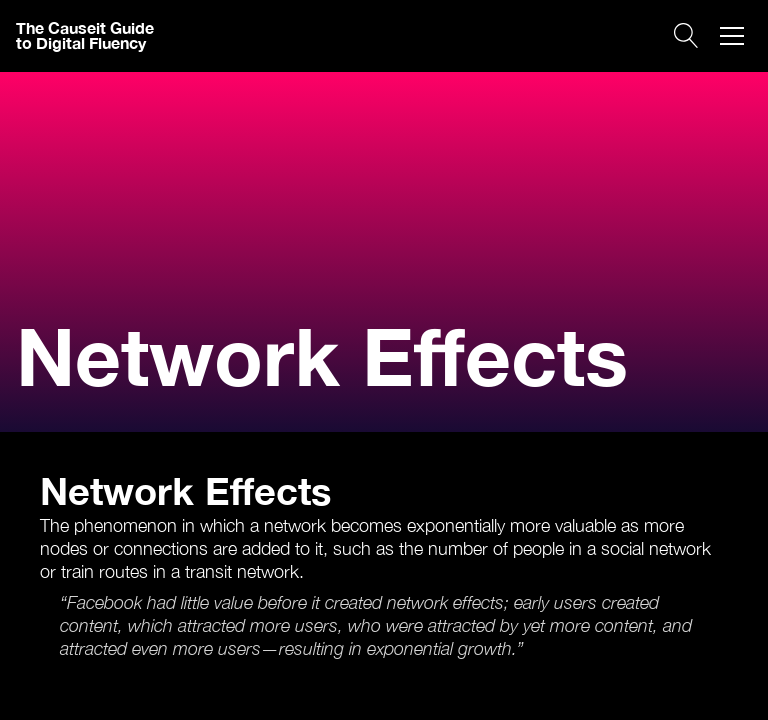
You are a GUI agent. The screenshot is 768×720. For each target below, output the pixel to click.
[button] (732, 36)
